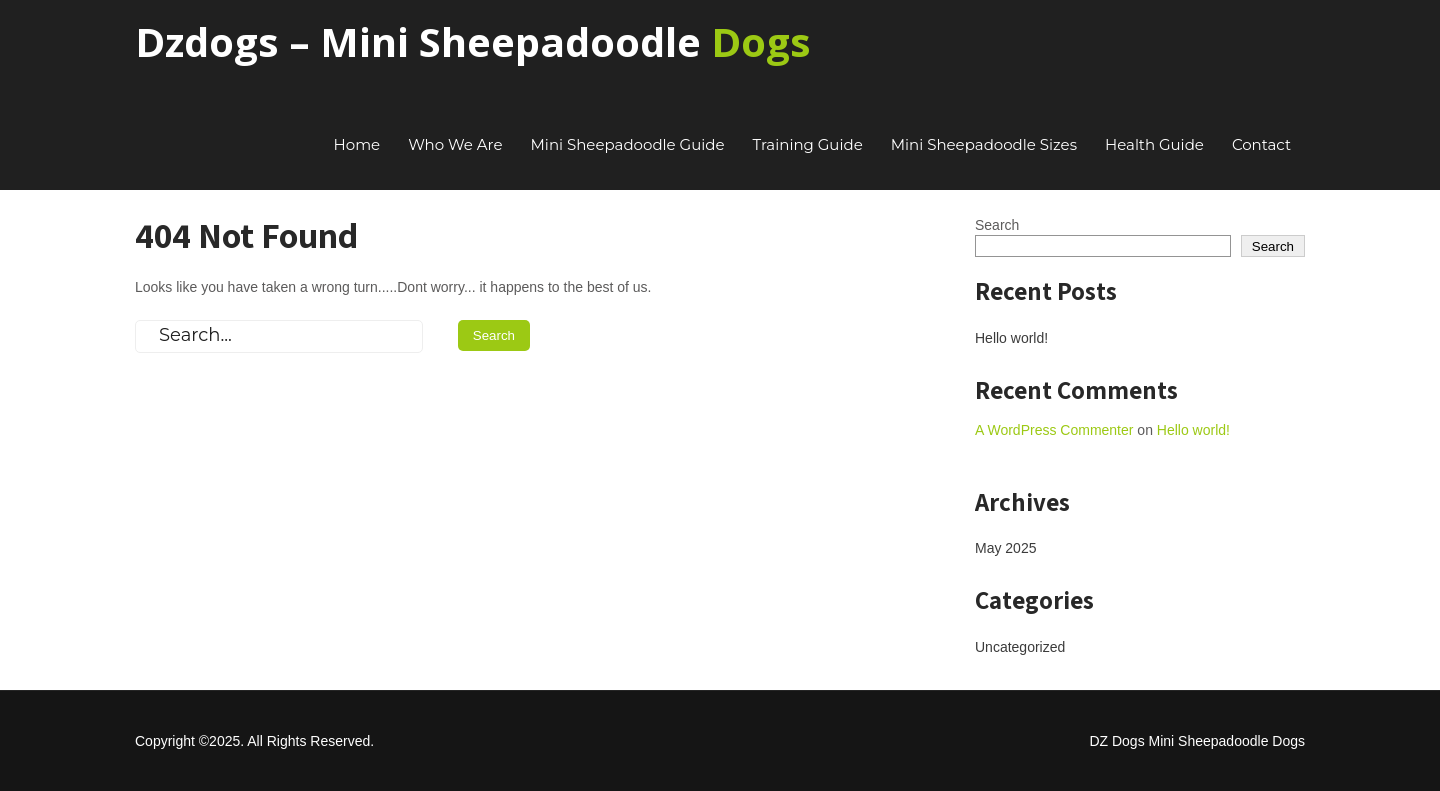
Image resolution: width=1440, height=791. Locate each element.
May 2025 (1005, 548)
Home (357, 144)
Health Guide (1154, 144)
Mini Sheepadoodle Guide (628, 144)
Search (997, 225)
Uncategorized (1020, 647)
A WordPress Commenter (1054, 430)
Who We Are (455, 144)
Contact (1261, 144)
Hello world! (1011, 338)
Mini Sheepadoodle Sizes (984, 144)
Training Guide (808, 144)
